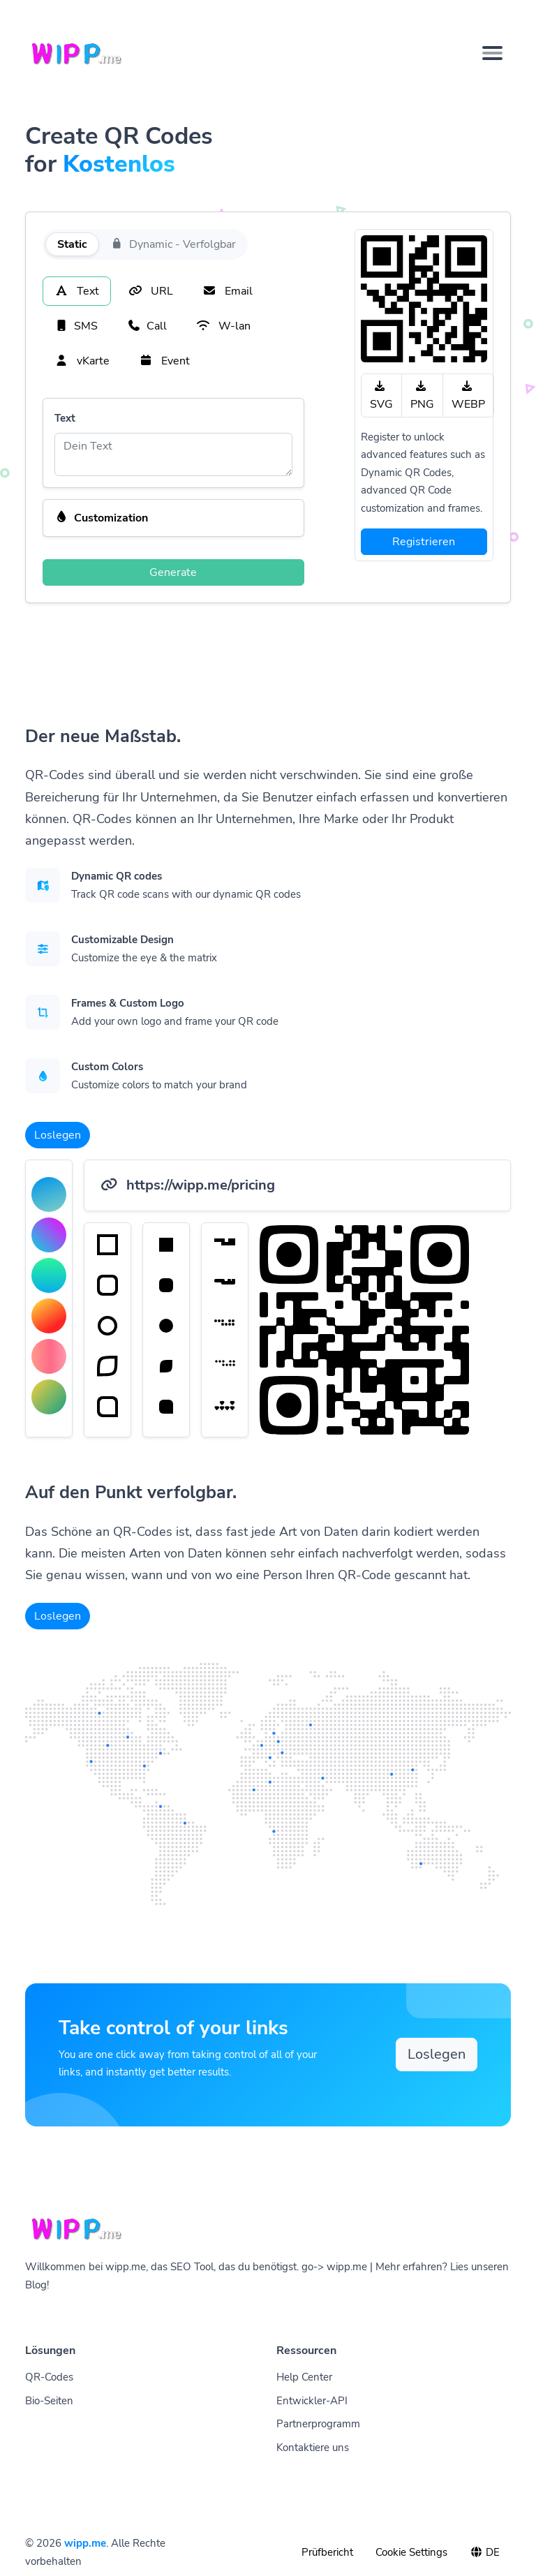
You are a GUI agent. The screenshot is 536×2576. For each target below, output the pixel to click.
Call (147, 326)
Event (164, 361)
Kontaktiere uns (312, 2448)
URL (150, 291)
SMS (76, 326)
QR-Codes (49, 2377)
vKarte (82, 361)
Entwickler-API (312, 2401)
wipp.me (85, 2543)
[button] (173, 518)
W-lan (223, 326)
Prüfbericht (327, 2552)
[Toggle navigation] (492, 53)
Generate (173, 572)
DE (485, 2552)
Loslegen (57, 1135)
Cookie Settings (411, 2552)
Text (76, 291)
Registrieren (423, 541)
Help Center (304, 2377)
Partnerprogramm (318, 2424)
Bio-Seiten (49, 2401)
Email (227, 291)
